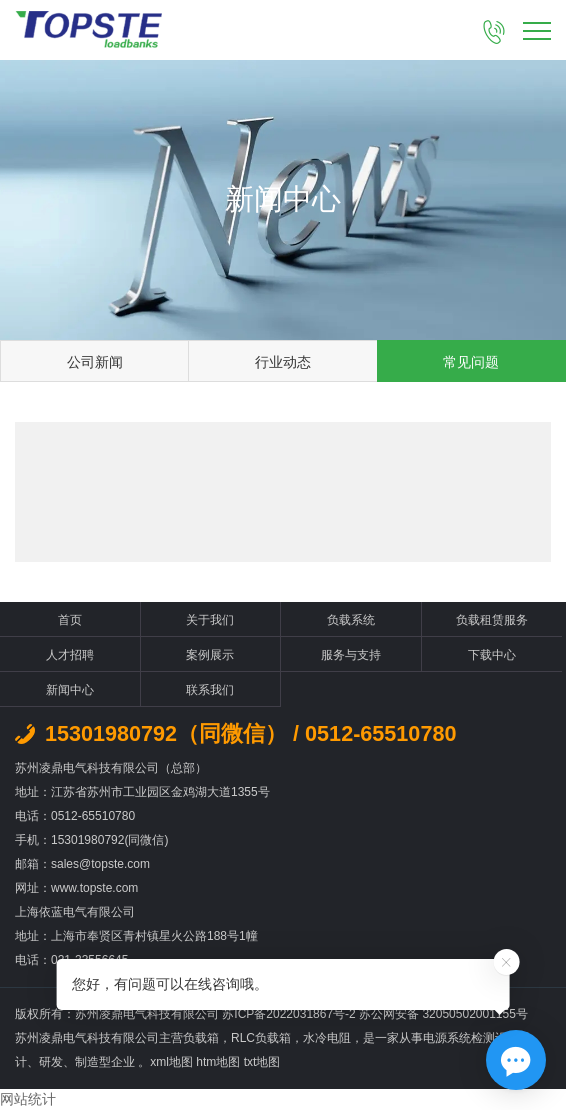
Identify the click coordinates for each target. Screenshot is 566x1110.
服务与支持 (351, 655)
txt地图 (262, 1062)
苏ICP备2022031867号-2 (290, 1014)
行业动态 (283, 362)
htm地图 (218, 1062)
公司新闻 (95, 362)
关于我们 (210, 620)
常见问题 (471, 362)
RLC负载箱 (261, 1038)
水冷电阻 (327, 1038)
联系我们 (210, 690)
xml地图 (171, 1062)
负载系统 (351, 620)
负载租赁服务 (492, 620)
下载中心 (492, 655)
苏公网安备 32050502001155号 (443, 1014)
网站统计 (28, 1099)
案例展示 (210, 655)
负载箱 (201, 1038)
